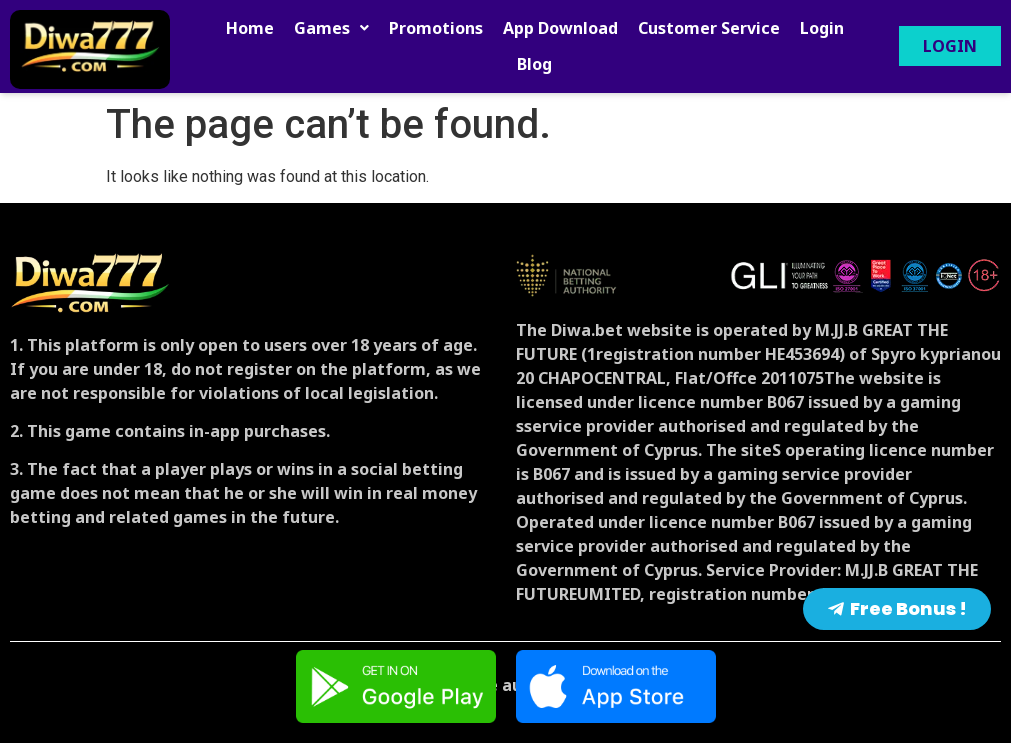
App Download (560, 28)
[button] (331, 28)
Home (250, 28)
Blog (534, 64)
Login (822, 28)
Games (331, 28)
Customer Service (709, 28)
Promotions (436, 28)
